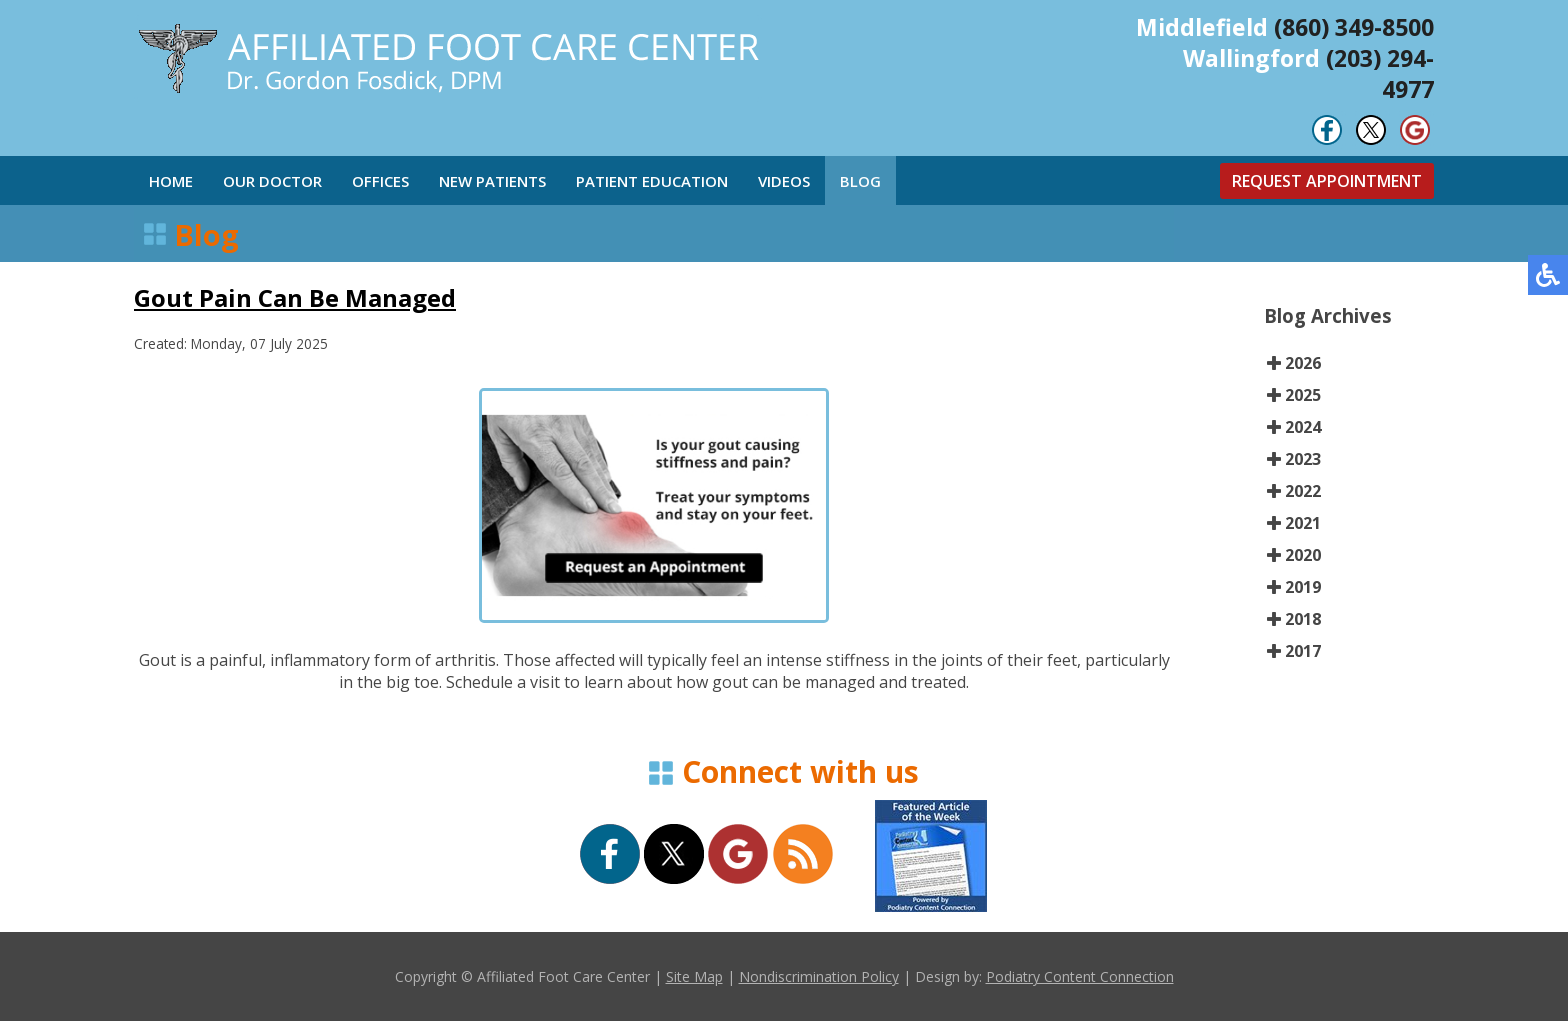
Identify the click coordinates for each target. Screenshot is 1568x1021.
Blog (860, 181)
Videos (784, 181)
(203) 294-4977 (1380, 73)
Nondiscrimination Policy (819, 976)
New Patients (492, 181)
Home (171, 181)
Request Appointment (1327, 181)
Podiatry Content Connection (1080, 976)
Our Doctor (272, 181)
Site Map (694, 976)
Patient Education (652, 181)
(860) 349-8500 (1354, 27)
